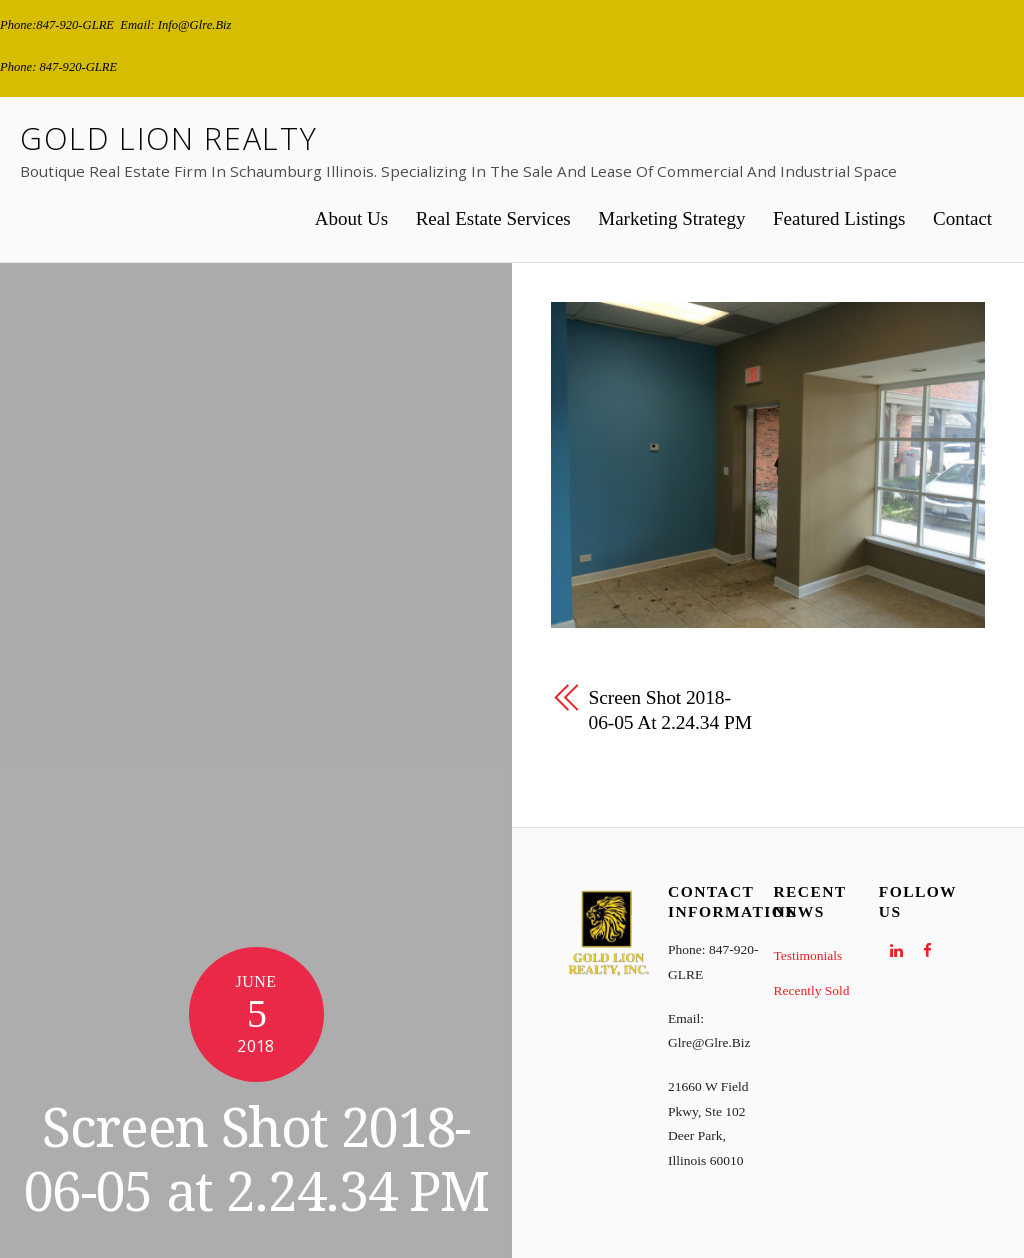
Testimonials (807, 955)
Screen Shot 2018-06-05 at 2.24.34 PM (256, 1161)
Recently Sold (811, 990)
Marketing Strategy (671, 218)
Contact (962, 218)
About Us (351, 218)
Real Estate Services (493, 218)
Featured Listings (839, 218)
